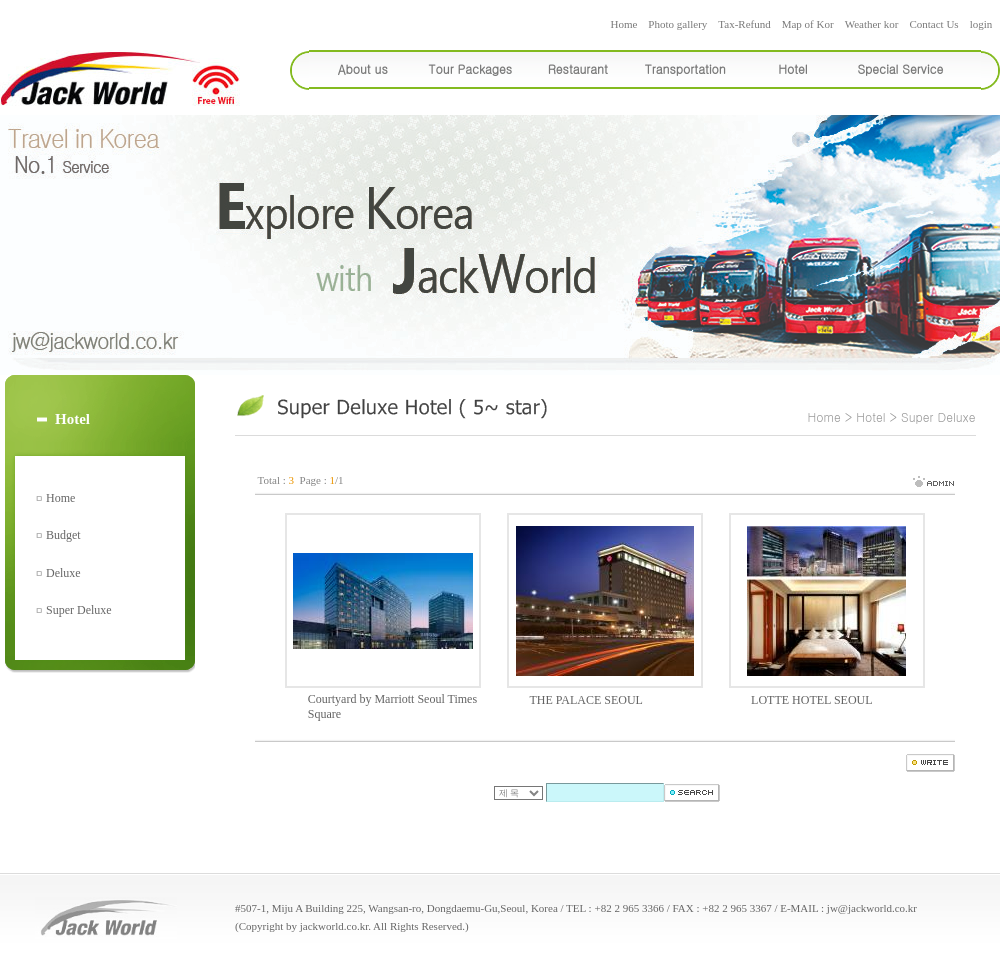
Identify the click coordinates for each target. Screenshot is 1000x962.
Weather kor (872, 24)
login (981, 24)
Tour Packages (470, 68)
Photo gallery (677, 24)
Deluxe (63, 573)
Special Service (900, 68)
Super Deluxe (79, 610)
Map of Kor (808, 24)
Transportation (685, 68)
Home (623, 24)
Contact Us (933, 24)
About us (363, 68)
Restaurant (578, 68)
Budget (63, 535)
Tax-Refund (744, 24)
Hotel (792, 68)
